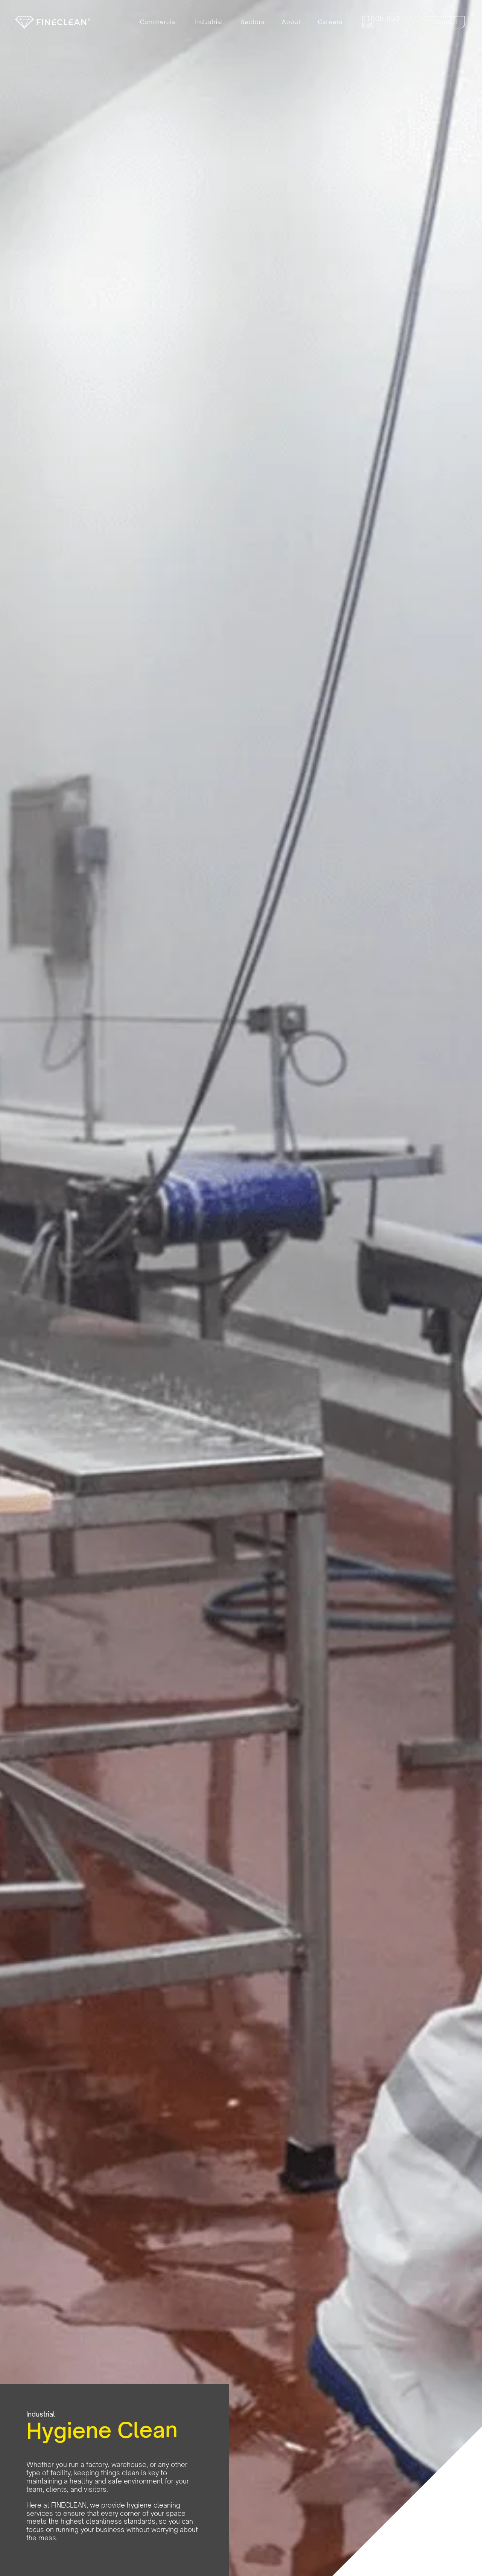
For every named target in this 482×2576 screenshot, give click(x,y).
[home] (52, 22)
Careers (330, 22)
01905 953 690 (381, 22)
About (291, 22)
